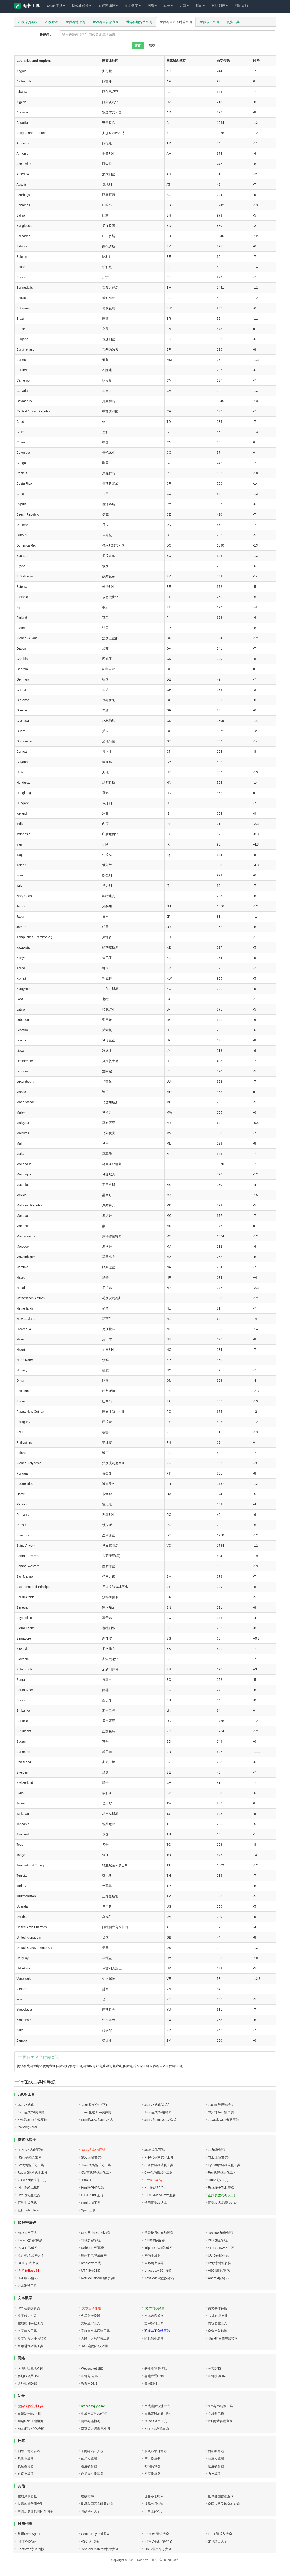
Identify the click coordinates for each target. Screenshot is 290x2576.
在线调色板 (216, 2413)
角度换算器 (26, 2474)
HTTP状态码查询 (156, 2428)
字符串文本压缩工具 (95, 2331)
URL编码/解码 (28, 2278)
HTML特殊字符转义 (158, 2541)
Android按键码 (218, 2278)
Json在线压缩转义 (221, 2104)
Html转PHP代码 (92, 2187)
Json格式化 (26, 2104)
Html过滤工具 (90, 2203)
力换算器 (214, 2474)
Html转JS (88, 2180)
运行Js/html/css (29, 2210)
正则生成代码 (27, 2203)
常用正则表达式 (155, 2203)
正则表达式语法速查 (222, 2203)
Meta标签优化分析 (31, 2428)
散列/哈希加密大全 (31, 2255)
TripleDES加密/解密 (158, 2248)
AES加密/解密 (154, 2240)
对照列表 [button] (220, 6)
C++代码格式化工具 (158, 2172)
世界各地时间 (75, 22)
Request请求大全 (156, 2534)
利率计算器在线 (29, 2451)
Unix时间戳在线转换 (223, 2338)
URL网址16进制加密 (95, 2233)
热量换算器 (26, 2459)
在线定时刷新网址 (157, 2413)
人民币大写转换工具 (95, 2338)
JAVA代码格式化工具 (96, 2165)
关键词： (45, 34)
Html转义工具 (218, 2180)
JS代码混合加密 (29, 2157)
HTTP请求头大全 (220, 2534)
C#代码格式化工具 (31, 2165)
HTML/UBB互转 (92, 2195)
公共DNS (214, 2368)
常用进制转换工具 (30, 2346)
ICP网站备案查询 (220, 2421)
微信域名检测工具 (30, 2406)
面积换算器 (216, 2451)
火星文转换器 (90, 2316)
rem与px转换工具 (220, 2406)
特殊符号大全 (90, 2511)
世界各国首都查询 (106, 22)
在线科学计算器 (155, 2451)
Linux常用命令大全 (157, 2549)
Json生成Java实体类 (96, 2112)
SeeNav (142, 2560)
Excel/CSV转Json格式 (97, 2120)
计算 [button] (184, 6)
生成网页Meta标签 (94, 2413)
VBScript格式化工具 (32, 2180)
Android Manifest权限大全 (100, 2549)
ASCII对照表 (90, 2541)
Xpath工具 (88, 2210)
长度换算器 (26, 2466)
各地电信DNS (91, 2376)
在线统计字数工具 (30, 2323)
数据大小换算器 (92, 2474)
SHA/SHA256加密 (221, 2248)
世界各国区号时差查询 (176, 22)
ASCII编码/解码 (219, 2270)
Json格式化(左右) (156, 2104)
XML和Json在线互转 (32, 2120)
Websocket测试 (92, 2368)
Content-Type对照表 (95, 2534)
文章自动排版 (91, 2308)
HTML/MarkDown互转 (160, 2195)
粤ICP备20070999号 (165, 2560)
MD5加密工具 (27, 2233)
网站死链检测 (90, 2421)
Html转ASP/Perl (155, 2187)
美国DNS (151, 2383)
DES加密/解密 (218, 2240)
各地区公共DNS (29, 2376)
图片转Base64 (28, 2270)
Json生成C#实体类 (31, 2112)
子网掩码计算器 (92, 2451)
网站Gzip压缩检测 (31, 2421)
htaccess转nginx (93, 2406)
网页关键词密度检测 (95, 2428)
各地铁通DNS (27, 2383)
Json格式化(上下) (94, 2104)
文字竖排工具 (90, 2323)
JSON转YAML (28, 2127)
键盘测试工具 (27, 2286)
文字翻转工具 (154, 2323)
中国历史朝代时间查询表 (35, 2511)
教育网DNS (89, 2383)
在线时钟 (51, 22)
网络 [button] (152, 6)
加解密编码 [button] (108, 6)
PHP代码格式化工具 (159, 2157)
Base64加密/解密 (220, 2233)
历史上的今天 (154, 2511)
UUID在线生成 (218, 2255)
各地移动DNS (218, 2376)
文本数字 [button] (132, 6)
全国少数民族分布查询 (224, 2504)
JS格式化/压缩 (154, 2150)
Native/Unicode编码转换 (98, 2278)
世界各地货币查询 (139, 22)
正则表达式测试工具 (222, 2195)
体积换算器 (89, 2459)
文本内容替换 (154, 2316)
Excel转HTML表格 (221, 2187)
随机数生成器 (154, 2338)
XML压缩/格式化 (220, 2157)
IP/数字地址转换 (219, 2263)
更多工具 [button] (234, 22)
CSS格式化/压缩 (93, 2150)
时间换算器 (152, 2466)
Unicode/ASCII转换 (158, 2270)
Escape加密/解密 (30, 2240)
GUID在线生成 (28, 2263)
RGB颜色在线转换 (94, 2346)
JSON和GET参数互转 (223, 2120)
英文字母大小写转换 (32, 2338)
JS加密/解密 (216, 2150)
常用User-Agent (29, 2534)
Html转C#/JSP (28, 2187)
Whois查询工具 (155, 2421)
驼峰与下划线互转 (157, 2331)
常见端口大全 (217, 2541)
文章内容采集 (154, 2308)
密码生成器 (152, 2255)
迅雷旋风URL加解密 (158, 2233)
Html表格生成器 (29, 2195)
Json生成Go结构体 (157, 2112)
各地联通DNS (154, 2376)
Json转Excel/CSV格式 (160, 2120)
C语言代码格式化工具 (96, 2172)
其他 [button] (200, 6)
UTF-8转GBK (90, 2270)
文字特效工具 (27, 2331)
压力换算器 (152, 2459)
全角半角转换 (217, 2331)
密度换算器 (152, 2474)
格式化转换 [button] (81, 6)
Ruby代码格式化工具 (33, 2172)
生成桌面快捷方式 (157, 2406)
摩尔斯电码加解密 (94, 2255)
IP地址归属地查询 (30, 2368)
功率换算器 (216, 2459)
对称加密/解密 (91, 2240)
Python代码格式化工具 (224, 2165)
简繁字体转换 (217, 2308)
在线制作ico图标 (29, 2413)
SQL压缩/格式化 (92, 2157)
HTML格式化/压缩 (30, 2150)
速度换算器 (216, 2466)
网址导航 (241, 6)
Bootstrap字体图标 (31, 2549)
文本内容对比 (218, 2316)
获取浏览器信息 (155, 2368)
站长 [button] (168, 6)
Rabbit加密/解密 (92, 2248)
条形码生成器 (154, 2263)
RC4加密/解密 (28, 2248)
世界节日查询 (209, 22)
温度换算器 (89, 2466)
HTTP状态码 (27, 2541)
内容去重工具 (217, 2323)
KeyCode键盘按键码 (159, 2278)
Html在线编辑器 (29, 2308)
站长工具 (27, 6)
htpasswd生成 (91, 2263)
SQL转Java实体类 (221, 2112)
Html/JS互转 (153, 2180)
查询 (138, 45)
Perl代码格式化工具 (222, 2172)
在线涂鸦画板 (27, 22)
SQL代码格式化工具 (158, 2165)
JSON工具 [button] (56, 6)
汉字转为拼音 (27, 2316)
